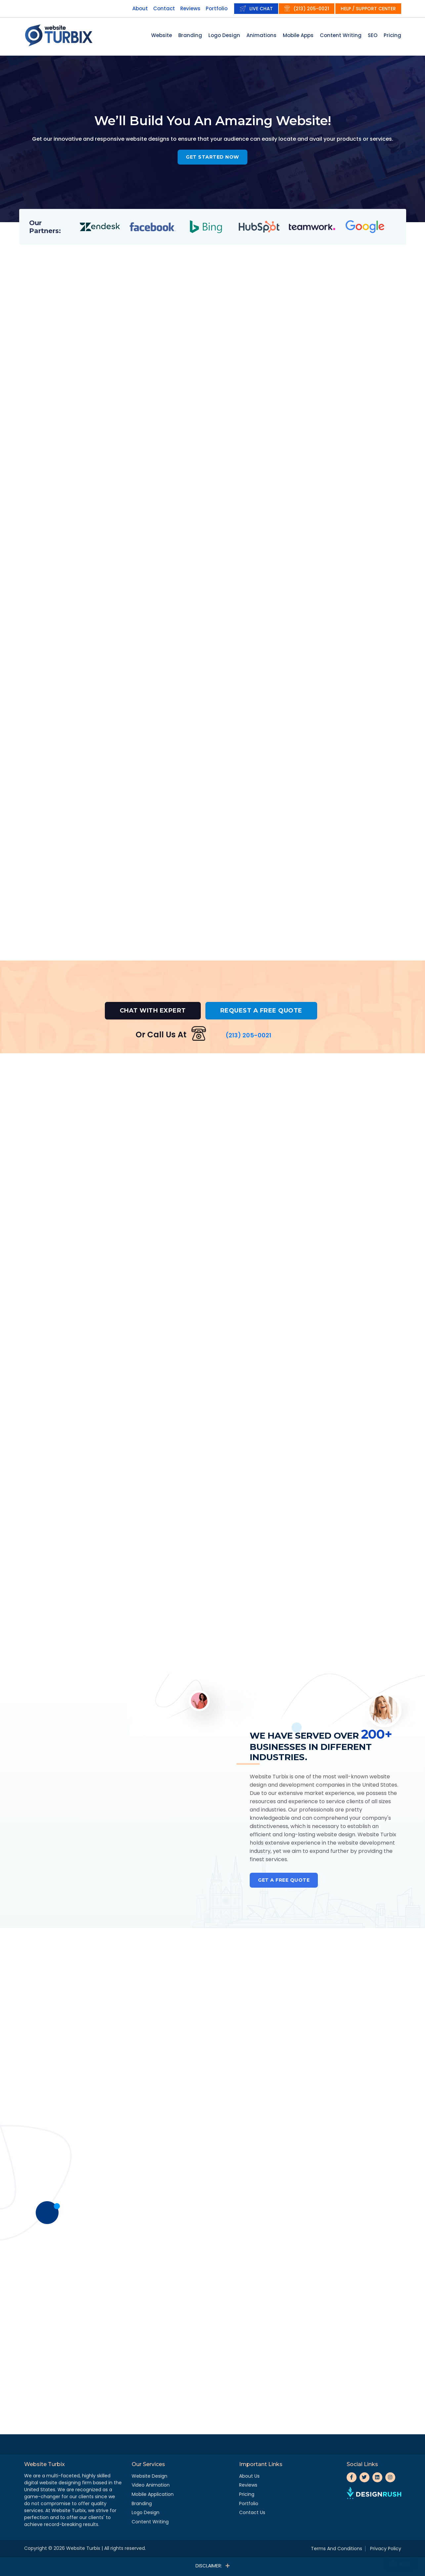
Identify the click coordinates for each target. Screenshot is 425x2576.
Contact (164, 8)
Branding (190, 35)
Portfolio (217, 8)
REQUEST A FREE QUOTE (261, 1010)
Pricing (392, 35)
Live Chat (261, 8)
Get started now (212, 157)
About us (249, 2476)
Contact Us (252, 2512)
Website (161, 35)
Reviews (190, 8)
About (140, 8)
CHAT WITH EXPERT (153, 1010)
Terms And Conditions (336, 2548)
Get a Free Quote (284, 1880)
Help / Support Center (368, 8)
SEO (372, 35)
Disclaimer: (212, 2565)
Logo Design (224, 35)
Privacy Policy (385, 2548)
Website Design (149, 2476)
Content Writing (340, 35)
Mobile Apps (298, 35)
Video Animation (151, 2485)
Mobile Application (153, 2494)
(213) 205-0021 (311, 8)
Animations (261, 35)
